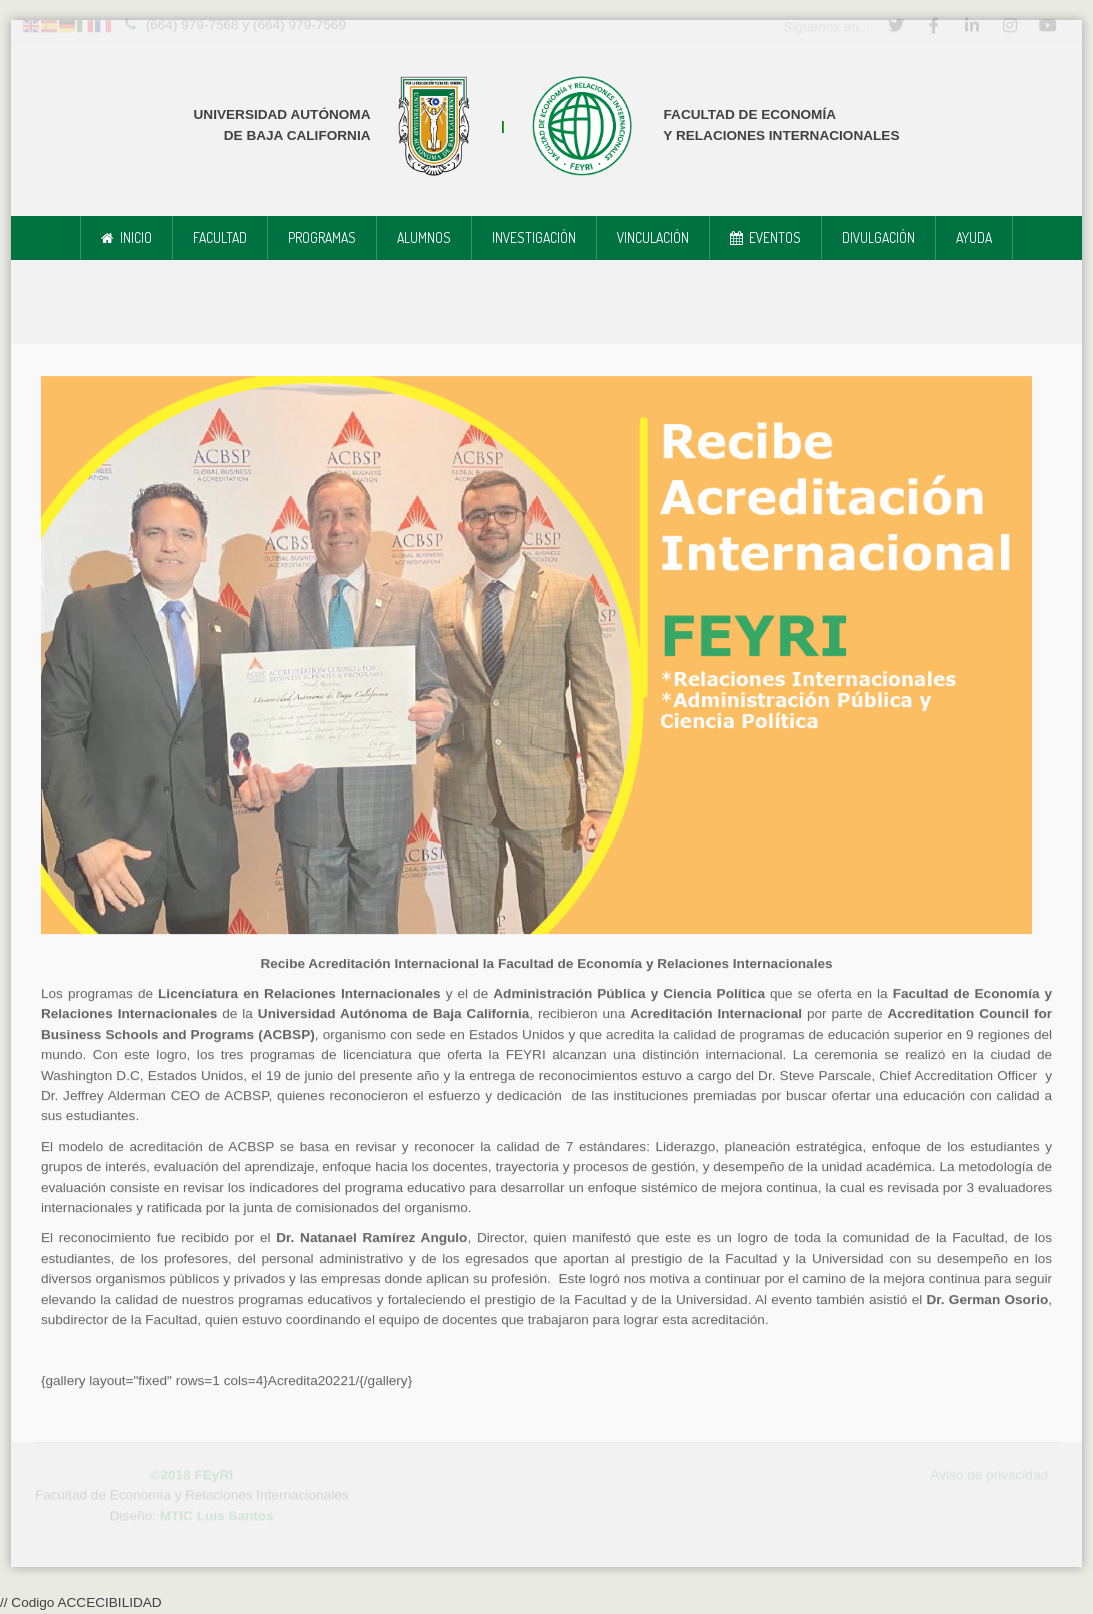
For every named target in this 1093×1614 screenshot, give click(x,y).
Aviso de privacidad (989, 1472)
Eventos (775, 237)
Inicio (136, 237)
